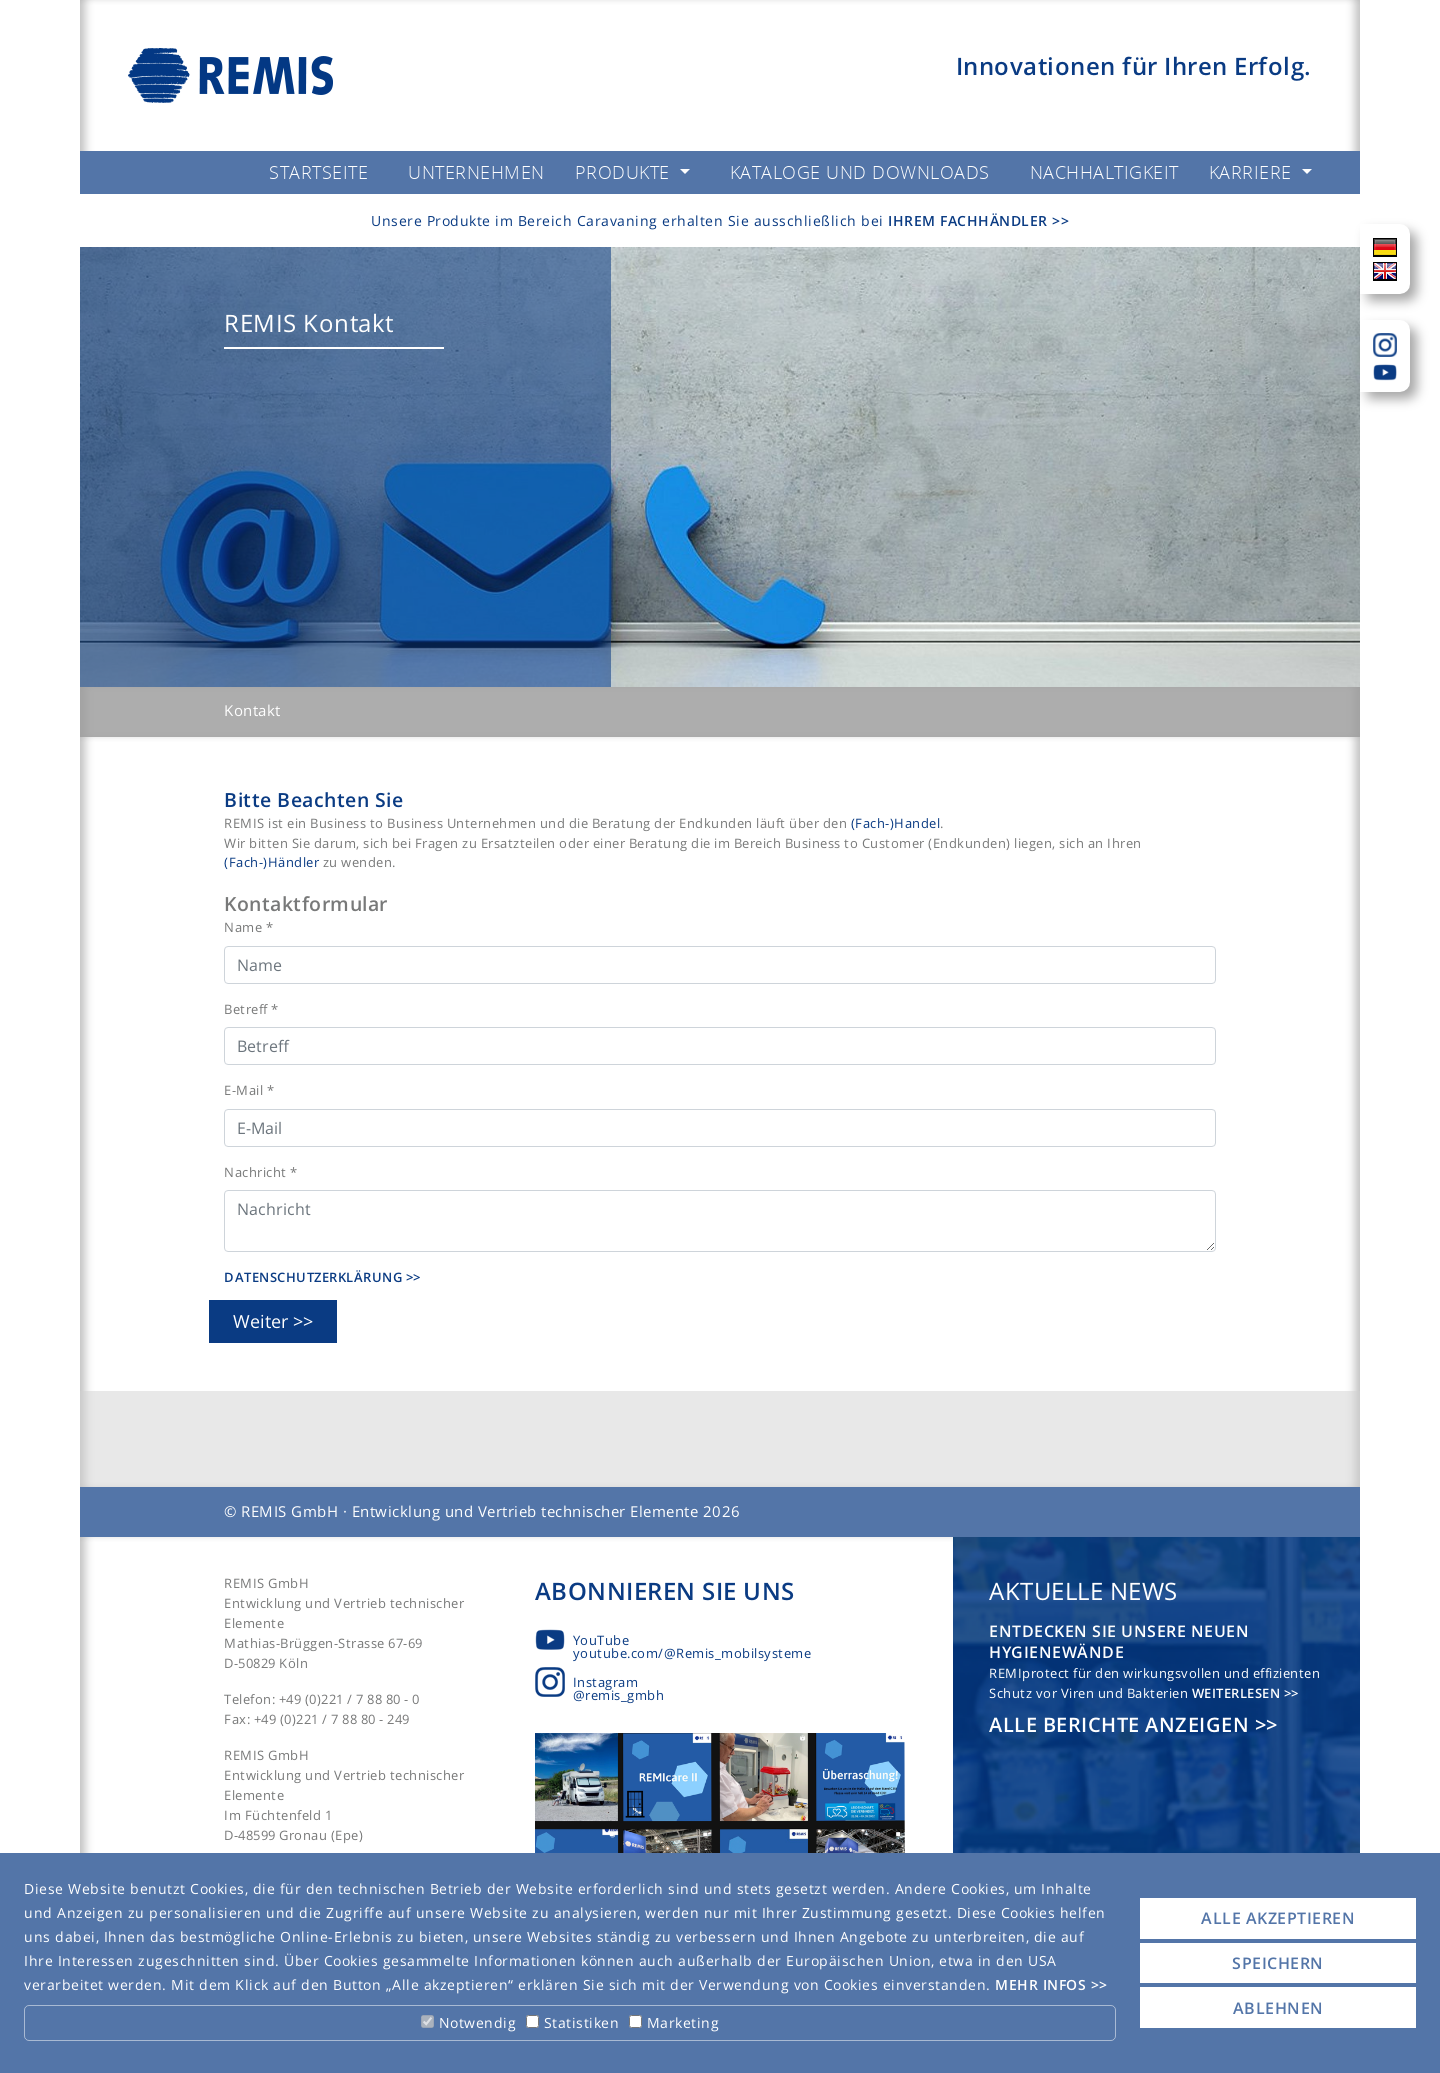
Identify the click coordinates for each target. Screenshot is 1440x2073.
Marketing (674, 2022)
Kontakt (252, 710)
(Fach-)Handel (896, 823)
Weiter (260, 1321)
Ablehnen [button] (1278, 2008)
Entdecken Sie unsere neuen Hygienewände (1119, 1641)
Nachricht (261, 1172)
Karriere (1253, 172)
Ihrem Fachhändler (970, 220)
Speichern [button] (1278, 1963)
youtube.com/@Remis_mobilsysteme (692, 1653)
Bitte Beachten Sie (313, 799)
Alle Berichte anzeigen (1122, 1724)
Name (248, 927)
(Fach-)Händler (273, 862)
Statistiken (572, 2022)
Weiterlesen (1238, 1693)
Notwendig (468, 2022)
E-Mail (249, 1090)
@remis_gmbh (619, 1695)
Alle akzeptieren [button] (1278, 1918)
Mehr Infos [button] (1043, 1984)
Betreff (251, 1009)
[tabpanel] (720, 467)
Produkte (625, 172)
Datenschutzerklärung (315, 1277)
